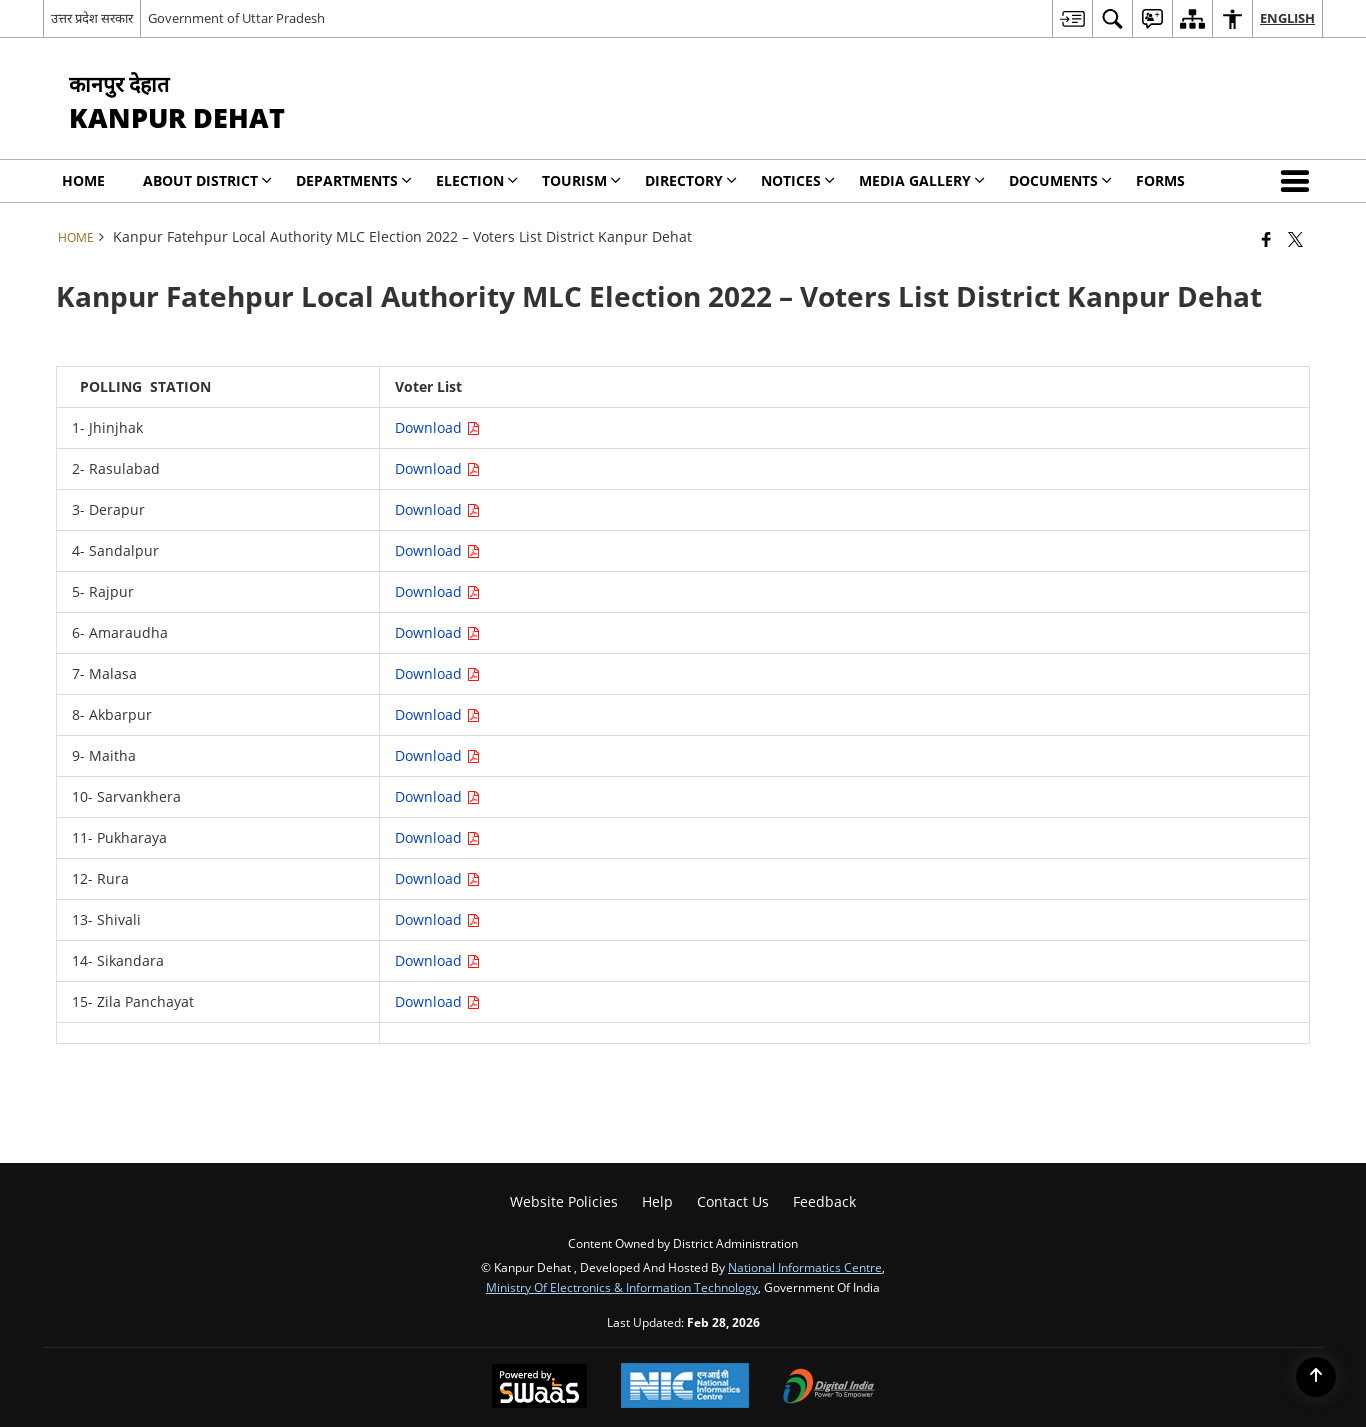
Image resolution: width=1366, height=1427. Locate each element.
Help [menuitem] (657, 1201)
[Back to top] (1316, 1377)
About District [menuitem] (207, 180)
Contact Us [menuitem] (733, 1201)
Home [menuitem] (83, 180)
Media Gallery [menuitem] (922, 180)
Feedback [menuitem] (824, 1201)
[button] (1299, 181)
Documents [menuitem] (1060, 180)
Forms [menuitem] (1160, 180)
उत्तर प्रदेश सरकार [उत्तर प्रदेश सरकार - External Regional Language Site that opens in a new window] (92, 18)
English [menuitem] (1287, 18)
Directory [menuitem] (691, 180)
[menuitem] (1072, 18)
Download (437, 427)
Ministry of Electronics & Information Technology (622, 1287)
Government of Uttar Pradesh (236, 18)
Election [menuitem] (477, 180)
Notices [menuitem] (798, 180)
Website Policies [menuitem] (564, 1201)
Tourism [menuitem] (581, 180)
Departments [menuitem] (354, 180)
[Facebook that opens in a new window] (1266, 239)
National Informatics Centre (805, 1267)
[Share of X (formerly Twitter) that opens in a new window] (1295, 239)
